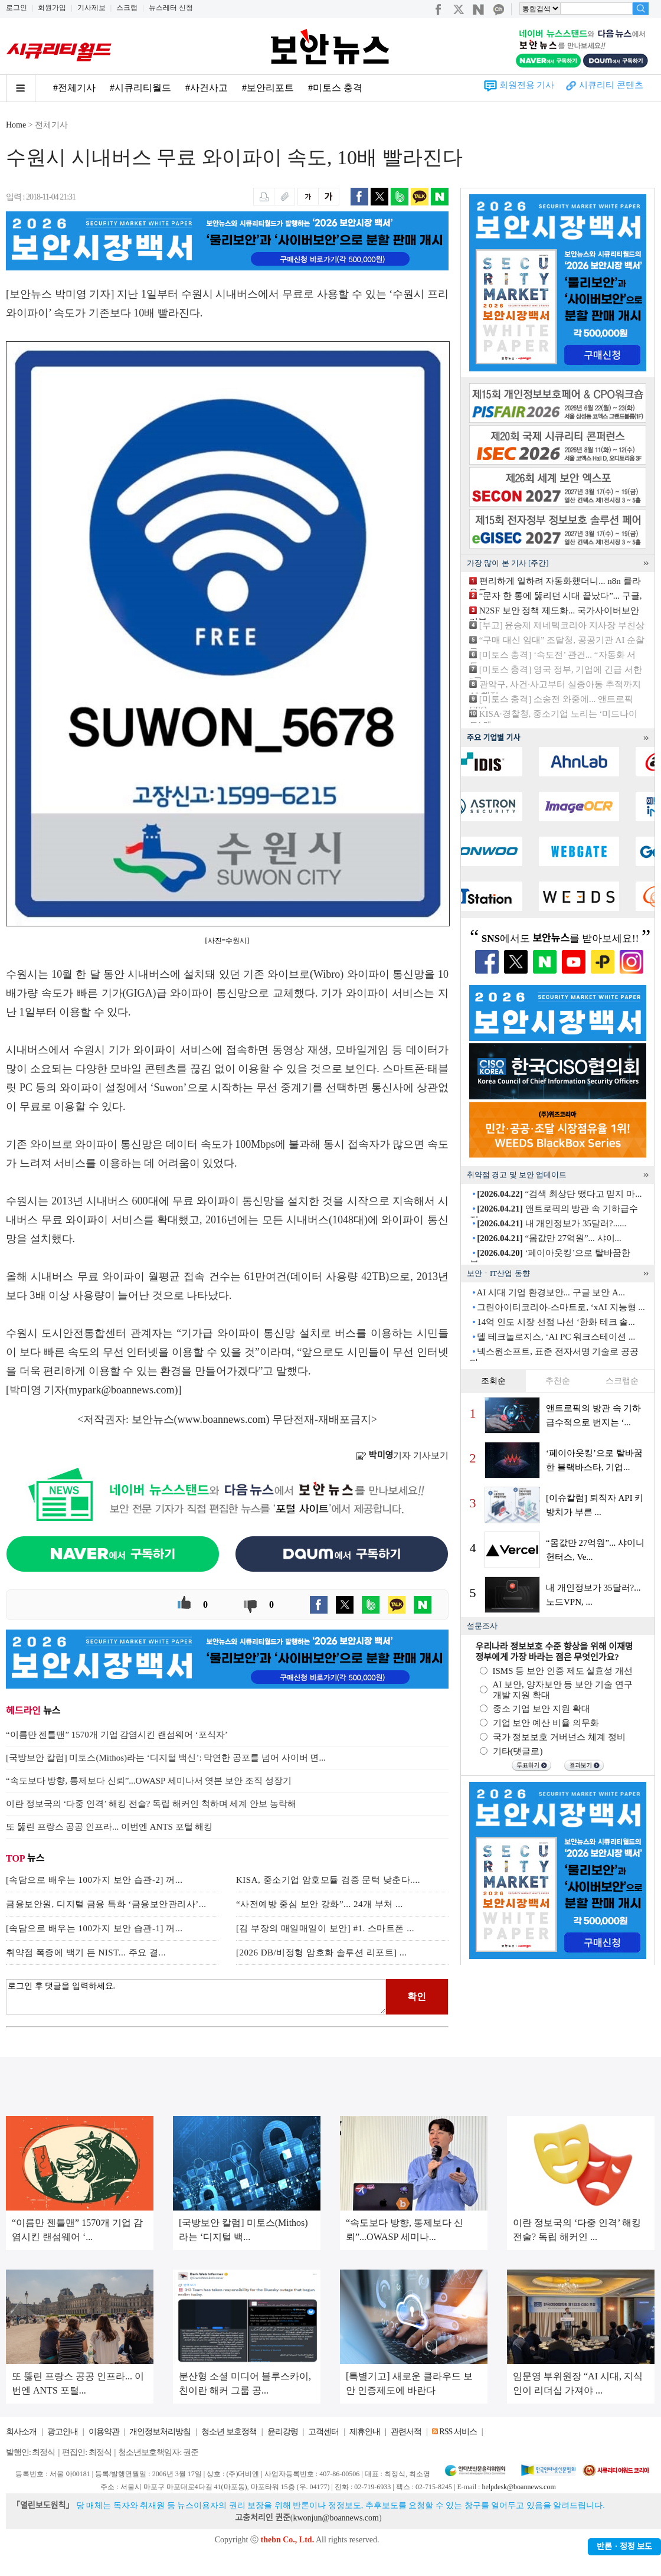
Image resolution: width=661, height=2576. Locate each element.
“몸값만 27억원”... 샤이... (549, 1238)
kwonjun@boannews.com (335, 2517)
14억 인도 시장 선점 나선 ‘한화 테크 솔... (556, 1322)
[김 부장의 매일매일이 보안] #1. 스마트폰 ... (325, 1928)
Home (16, 124)
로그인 (16, 8)
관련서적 (406, 2431)
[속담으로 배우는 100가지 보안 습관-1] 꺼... (94, 1928)
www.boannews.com (222, 1419)
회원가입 (52, 8)
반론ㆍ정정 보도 (624, 2546)
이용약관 (104, 2431)
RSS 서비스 (457, 2431)
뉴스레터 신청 (171, 8)
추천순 (557, 1380)
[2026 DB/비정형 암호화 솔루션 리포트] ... (321, 1952)
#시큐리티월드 (140, 88)
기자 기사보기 (402, 1455)
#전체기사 (74, 88)
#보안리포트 (268, 88)
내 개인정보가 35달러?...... (551, 1223)
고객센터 (323, 2431)
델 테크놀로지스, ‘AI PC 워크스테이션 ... (556, 1336)
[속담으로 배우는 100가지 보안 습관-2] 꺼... (94, 1880)
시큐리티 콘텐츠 (611, 85)
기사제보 (91, 8)
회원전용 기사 (527, 85)
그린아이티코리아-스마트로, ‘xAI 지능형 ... (561, 1307)
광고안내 (62, 2431)
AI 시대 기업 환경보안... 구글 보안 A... (550, 1292)
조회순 (493, 1380)
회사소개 (21, 2431)
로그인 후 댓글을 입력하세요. (196, 1997)
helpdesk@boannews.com (518, 2487)
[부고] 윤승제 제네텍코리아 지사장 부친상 (561, 625)
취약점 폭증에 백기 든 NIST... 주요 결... (86, 1952)
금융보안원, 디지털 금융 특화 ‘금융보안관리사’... (106, 1904)
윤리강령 (282, 2431)
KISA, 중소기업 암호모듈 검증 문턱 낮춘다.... (328, 1880)
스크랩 (127, 8)
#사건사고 (206, 88)
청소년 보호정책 (229, 2431)
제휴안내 (364, 2431)
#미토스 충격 (335, 88)
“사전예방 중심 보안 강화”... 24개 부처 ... (319, 1904)
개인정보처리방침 (160, 2431)
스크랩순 (622, 1380)
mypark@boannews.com (122, 1390)
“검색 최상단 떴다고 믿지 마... (559, 1194)
